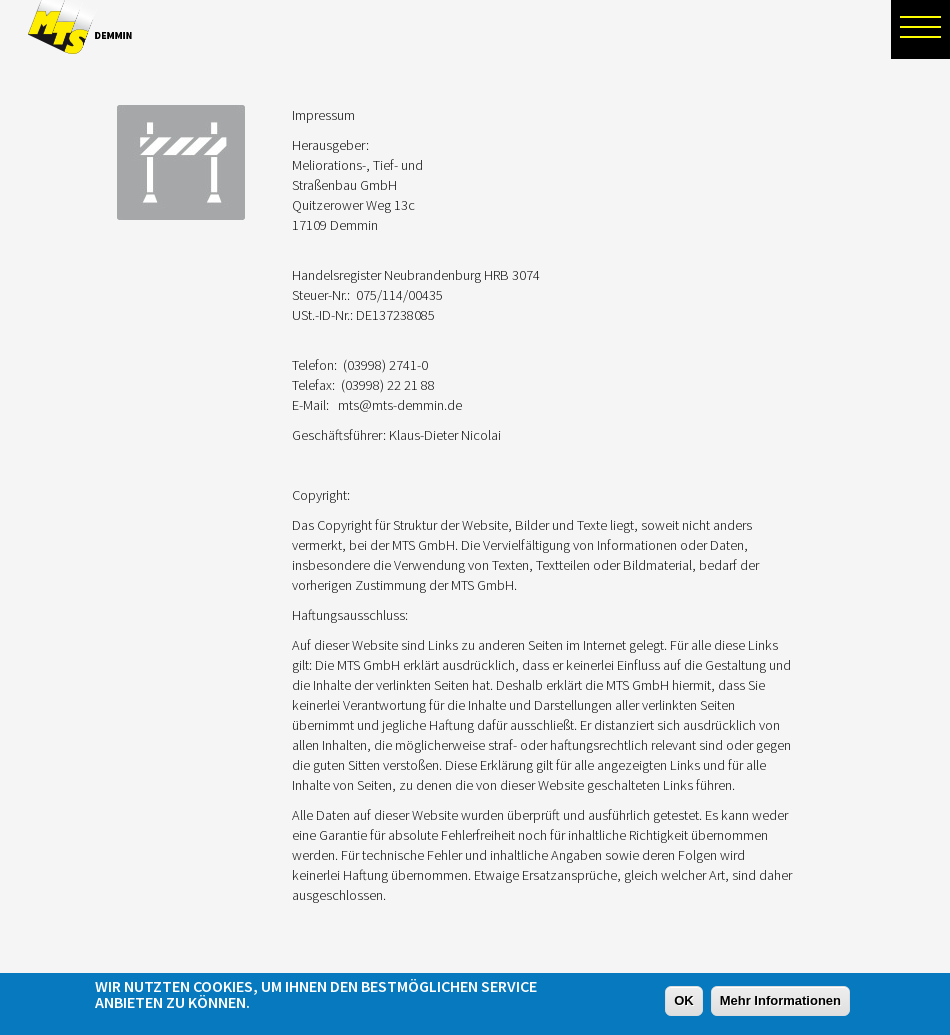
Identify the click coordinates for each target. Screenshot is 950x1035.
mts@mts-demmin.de (400, 405)
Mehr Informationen (780, 1001)
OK (684, 1001)
